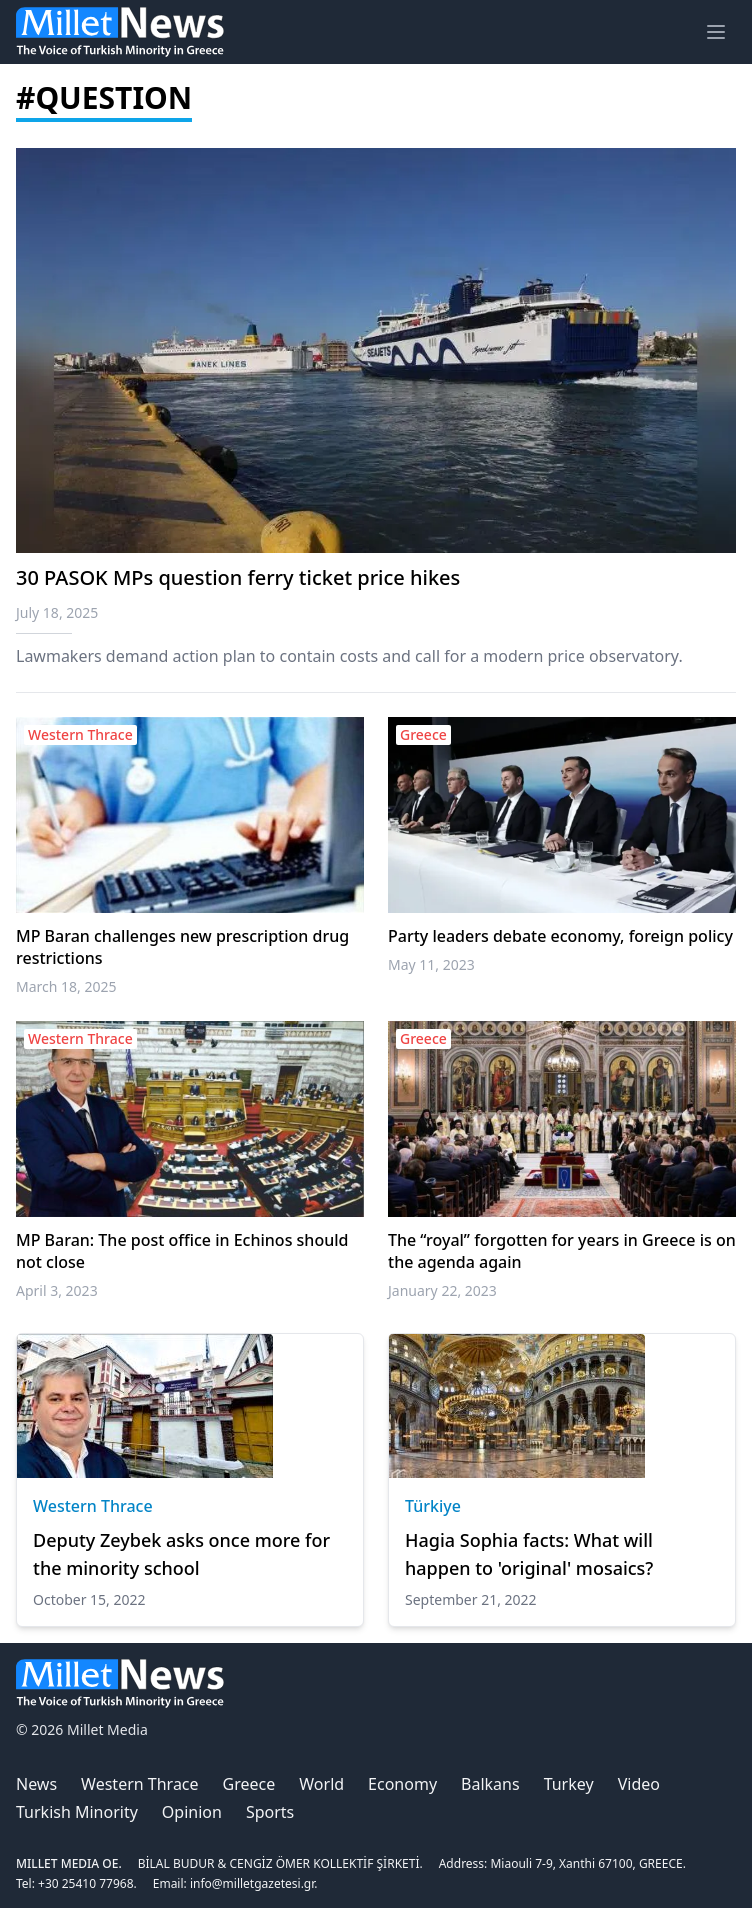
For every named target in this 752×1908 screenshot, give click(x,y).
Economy (402, 1784)
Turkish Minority (77, 1812)
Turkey (569, 1784)
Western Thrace (93, 1506)
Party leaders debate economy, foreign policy (560, 936)
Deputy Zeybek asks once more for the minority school (181, 1554)
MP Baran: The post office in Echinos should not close (182, 1251)
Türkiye (433, 1506)
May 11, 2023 (431, 964)
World (321, 1784)
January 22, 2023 (442, 1290)
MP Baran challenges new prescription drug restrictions (182, 947)
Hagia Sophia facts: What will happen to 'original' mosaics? (529, 1554)
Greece (249, 1784)
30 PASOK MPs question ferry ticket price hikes (238, 577)
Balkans (490, 1784)
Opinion (192, 1812)
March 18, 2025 (66, 986)
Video (639, 1784)
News (36, 1784)
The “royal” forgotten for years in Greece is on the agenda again (562, 1251)
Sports (270, 1812)
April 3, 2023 (57, 1290)
